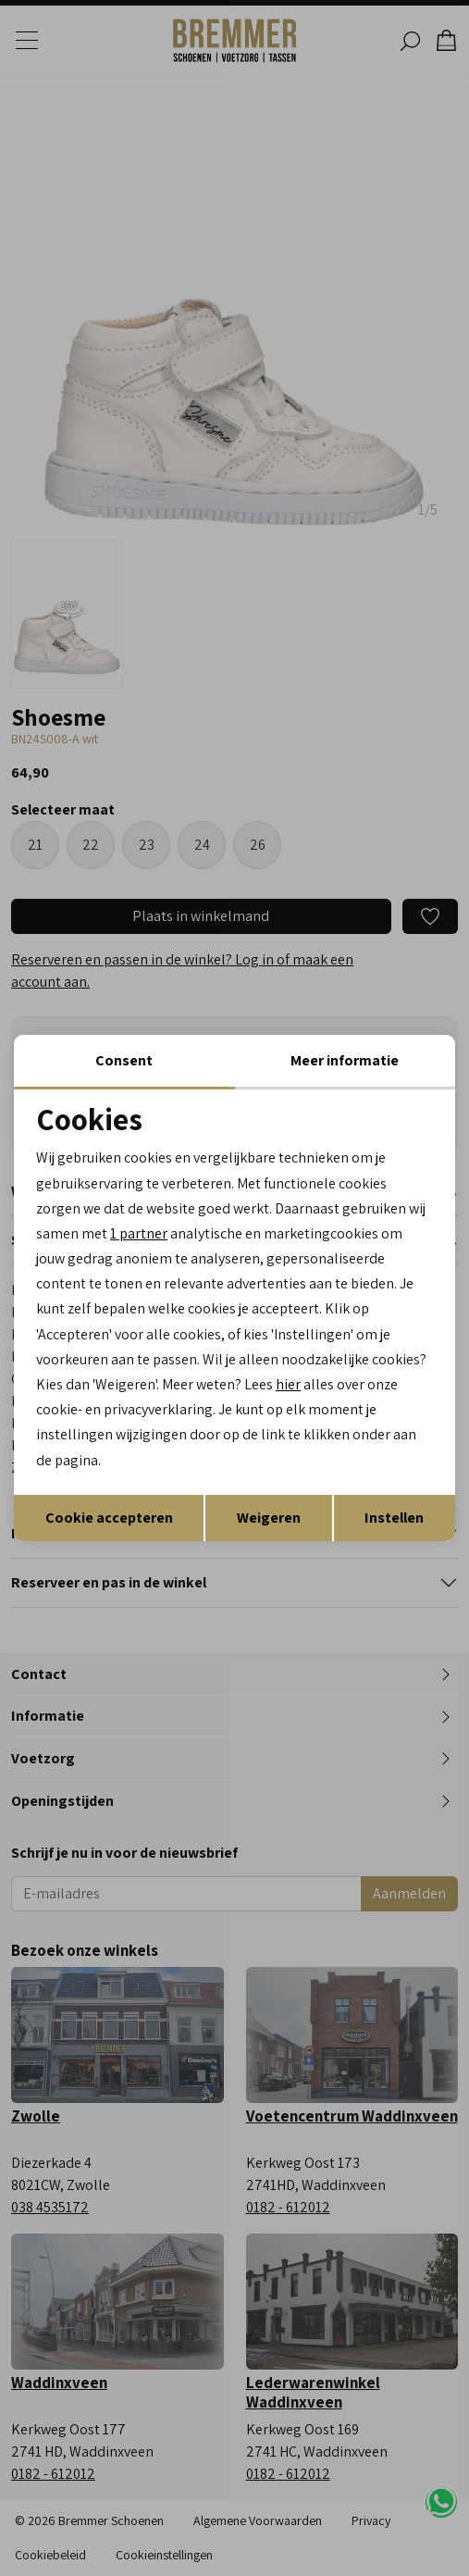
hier (288, 1384)
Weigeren (269, 1517)
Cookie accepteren (109, 1517)
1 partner (138, 1233)
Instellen (394, 1517)
